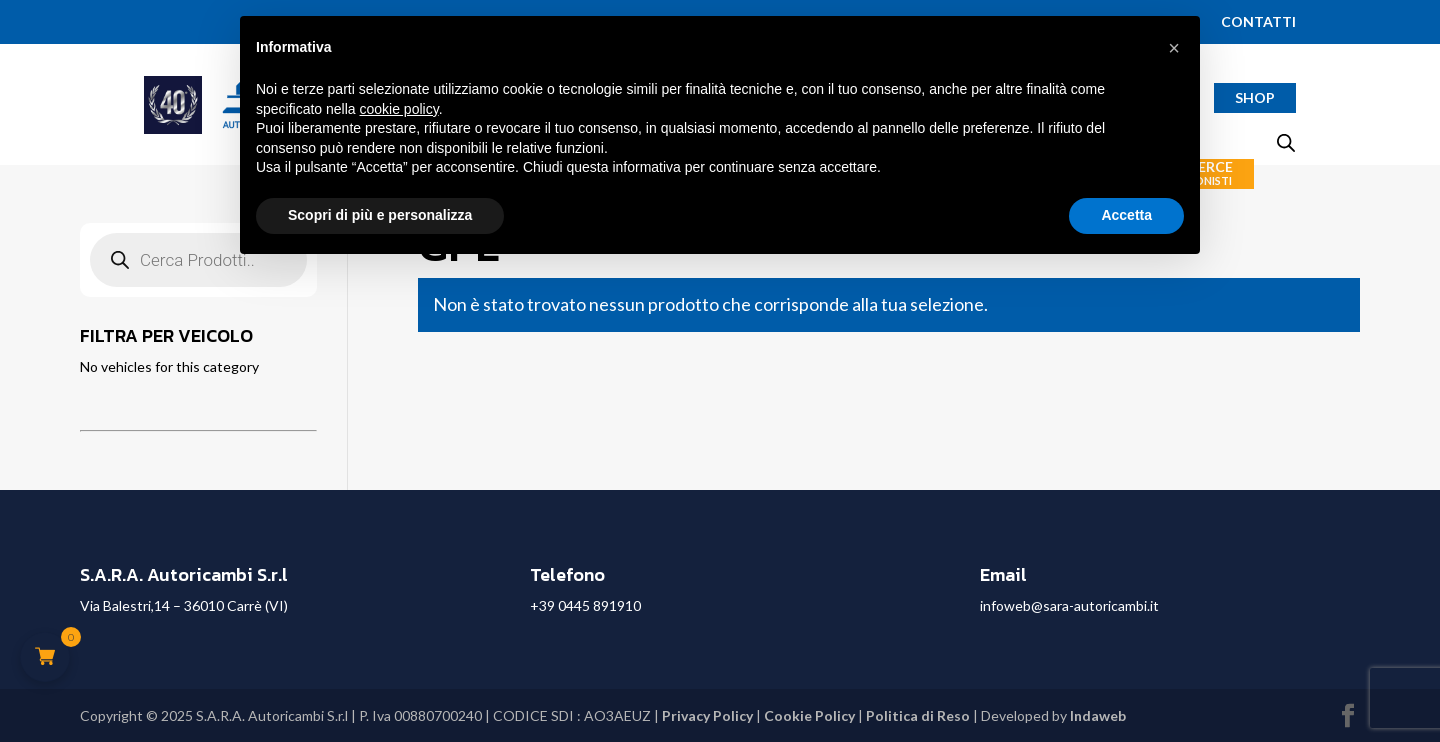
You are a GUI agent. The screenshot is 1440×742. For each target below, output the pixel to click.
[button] (1174, 48)
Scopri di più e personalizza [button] (380, 215)
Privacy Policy (707, 715)
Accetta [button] (1126, 215)
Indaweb (1098, 715)
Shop (1255, 97)
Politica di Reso (918, 715)
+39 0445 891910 (585, 605)
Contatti (1258, 22)
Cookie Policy (809, 715)
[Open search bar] (1286, 142)
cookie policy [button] (399, 109)
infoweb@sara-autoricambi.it (1069, 605)
